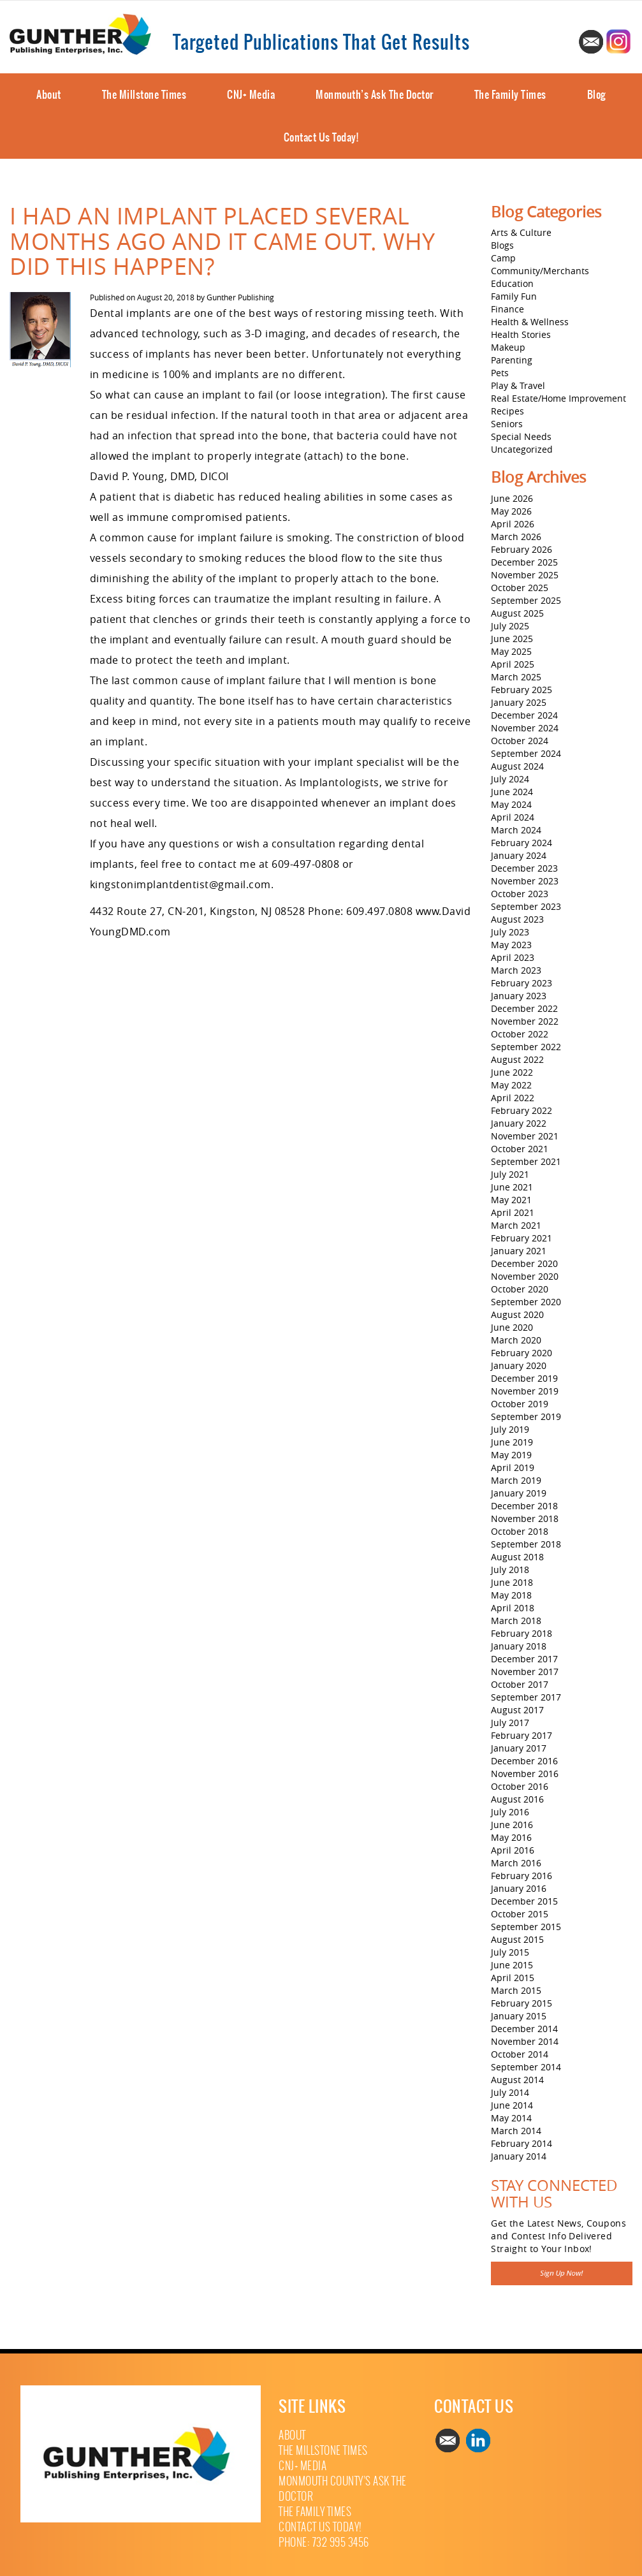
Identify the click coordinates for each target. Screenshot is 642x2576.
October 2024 (519, 741)
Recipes (507, 411)
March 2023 (516, 970)
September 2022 (526, 1047)
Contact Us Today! (321, 137)
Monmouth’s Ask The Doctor (375, 94)
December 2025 (524, 562)
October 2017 (519, 1684)
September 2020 (526, 1302)
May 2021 (511, 1200)
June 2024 (512, 792)
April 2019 (512, 1467)
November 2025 (524, 575)
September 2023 (526, 906)
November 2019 (524, 1391)
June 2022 (512, 1072)
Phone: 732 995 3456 (324, 2542)
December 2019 (524, 1378)
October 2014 (519, 2054)
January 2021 (518, 1251)
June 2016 (512, 1825)
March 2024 (516, 830)
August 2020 (517, 1314)
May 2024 (511, 804)
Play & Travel (518, 385)
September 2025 (526, 600)
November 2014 (524, 2041)
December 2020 (524, 1263)
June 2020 (512, 1327)
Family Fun (514, 296)
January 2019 (518, 1493)
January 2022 (518, 1123)
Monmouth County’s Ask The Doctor (343, 2489)
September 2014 (526, 2067)
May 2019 (511, 1455)
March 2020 (516, 1340)
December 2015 (524, 1901)
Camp (503, 258)
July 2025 (510, 626)
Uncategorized (522, 449)
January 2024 (518, 855)
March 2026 (516, 537)
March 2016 (516, 1863)
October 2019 (519, 1404)
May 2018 (511, 1595)
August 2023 (517, 919)
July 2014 (510, 2092)
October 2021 (519, 1149)
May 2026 (511, 511)
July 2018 (510, 1569)
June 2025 (512, 639)
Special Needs (521, 436)
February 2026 (521, 549)
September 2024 (526, 753)
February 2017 (521, 1735)
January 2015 (518, 2016)
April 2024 (512, 817)
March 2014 (516, 2131)
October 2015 (519, 1914)
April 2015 (512, 1978)
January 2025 (518, 702)
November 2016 (524, 1773)
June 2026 (512, 498)
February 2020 (521, 1353)
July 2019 (510, 1429)
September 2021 (526, 1161)
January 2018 (518, 1646)
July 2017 (510, 1722)
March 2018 (516, 1620)
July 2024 (510, 779)
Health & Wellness (530, 322)
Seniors (507, 424)
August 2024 (517, 766)
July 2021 (510, 1174)
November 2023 (524, 881)
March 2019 (516, 1480)
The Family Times (510, 94)
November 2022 (524, 1021)
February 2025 (521, 690)
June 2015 (512, 1965)
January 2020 (518, 1365)
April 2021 (512, 1212)
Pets (500, 373)
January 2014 (518, 2156)
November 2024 (524, 728)
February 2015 (521, 2003)
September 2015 (526, 1927)
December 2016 (524, 1761)
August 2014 (517, 2080)
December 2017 (524, 1659)
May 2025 (511, 651)
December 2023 (524, 868)
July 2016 (510, 1812)
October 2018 (519, 1531)
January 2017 (518, 1748)
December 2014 (524, 2029)
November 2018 (524, 1518)
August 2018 (517, 1557)
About (48, 94)
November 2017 (524, 1671)
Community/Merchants (540, 271)
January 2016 (518, 1888)
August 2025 (517, 613)
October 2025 (519, 588)
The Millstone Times (144, 94)
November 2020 (524, 1276)
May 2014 (511, 2118)
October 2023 (519, 894)
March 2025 (516, 677)
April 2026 (512, 524)
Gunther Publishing (240, 297)
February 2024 (521, 843)
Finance (507, 309)
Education (512, 283)
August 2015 (517, 1939)
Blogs (502, 245)
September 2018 (526, 1544)
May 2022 (511, 1085)
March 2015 (516, 1990)
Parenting (511, 360)
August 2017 (517, 1710)
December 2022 (524, 1008)
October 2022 (519, 1034)
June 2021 (512, 1187)
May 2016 (511, 1837)
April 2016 (512, 1850)
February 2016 (521, 1876)
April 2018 (512, 1608)
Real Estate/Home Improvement (558, 398)
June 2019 (512, 1442)
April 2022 (512, 1098)
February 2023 (521, 983)
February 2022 (521, 1110)
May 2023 (511, 945)
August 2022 (517, 1059)
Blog (596, 94)
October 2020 (519, 1289)
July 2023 (510, 932)
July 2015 (510, 1952)
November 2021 (524, 1136)
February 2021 (521, 1238)
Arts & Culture (521, 232)
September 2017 (526, 1697)
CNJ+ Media (251, 94)
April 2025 (512, 664)
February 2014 (521, 2143)
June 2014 (512, 2105)
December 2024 (524, 715)
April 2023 (512, 957)
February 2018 (521, 1633)
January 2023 (518, 996)
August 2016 (517, 1799)
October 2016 (519, 1786)
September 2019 (526, 1416)
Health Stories (521, 334)
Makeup (508, 347)
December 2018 (524, 1506)
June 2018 (512, 1582)
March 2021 (516, 1225)
